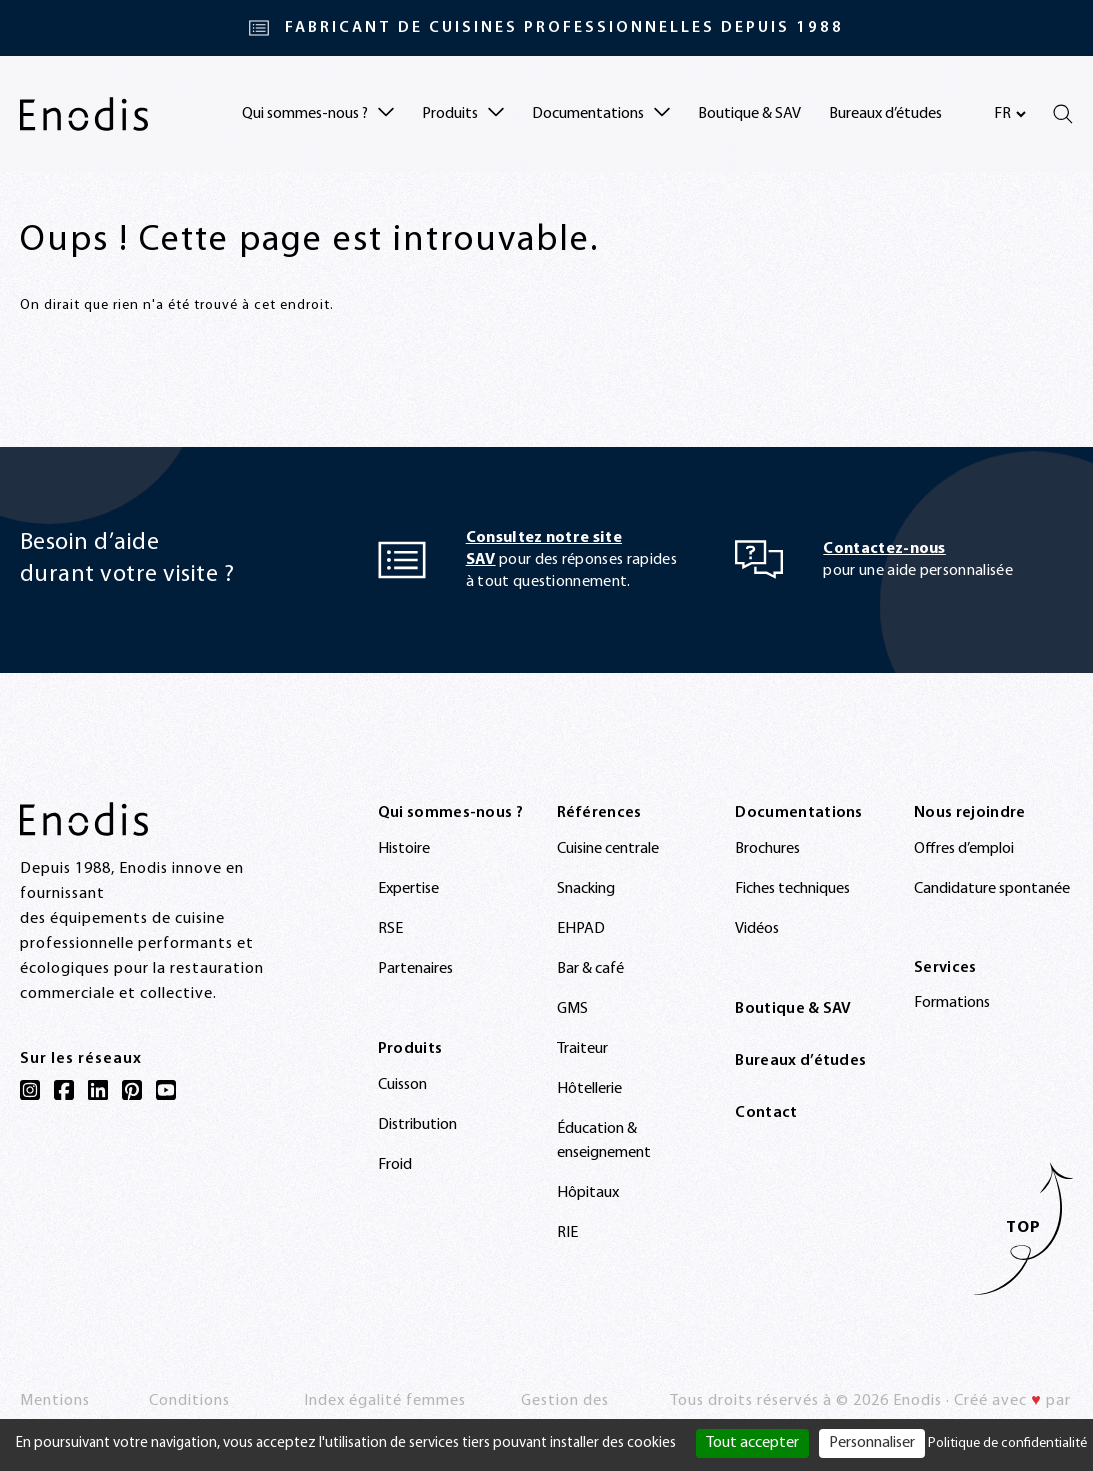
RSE (390, 929)
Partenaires (415, 969)
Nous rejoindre (969, 813)
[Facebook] (64, 1090)
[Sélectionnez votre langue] (1009, 114)
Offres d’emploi (964, 849)
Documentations (798, 813)
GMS (572, 1009)
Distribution (417, 1125)
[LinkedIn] (98, 1090)
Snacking (586, 889)
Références (599, 813)
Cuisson (402, 1085)
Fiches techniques (792, 889)
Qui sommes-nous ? (450, 813)
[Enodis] (84, 114)
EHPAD (581, 929)
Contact (766, 1113)
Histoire (404, 849)
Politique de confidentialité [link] (1007, 1443)
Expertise (408, 889)
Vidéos (757, 929)
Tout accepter (752, 1443)
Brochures (767, 849)
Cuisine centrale (608, 849)
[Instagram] (30, 1090)
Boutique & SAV (749, 114)
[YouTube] (166, 1090)
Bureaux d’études (885, 114)
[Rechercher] (1063, 114)
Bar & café (590, 969)
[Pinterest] (132, 1090)
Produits (410, 1049)
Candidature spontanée (992, 889)
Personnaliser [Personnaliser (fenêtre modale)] (872, 1443)
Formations (952, 1003)
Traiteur (582, 1049)
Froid (395, 1165)
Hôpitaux (588, 1193)
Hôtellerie (589, 1089)
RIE (567, 1233)
